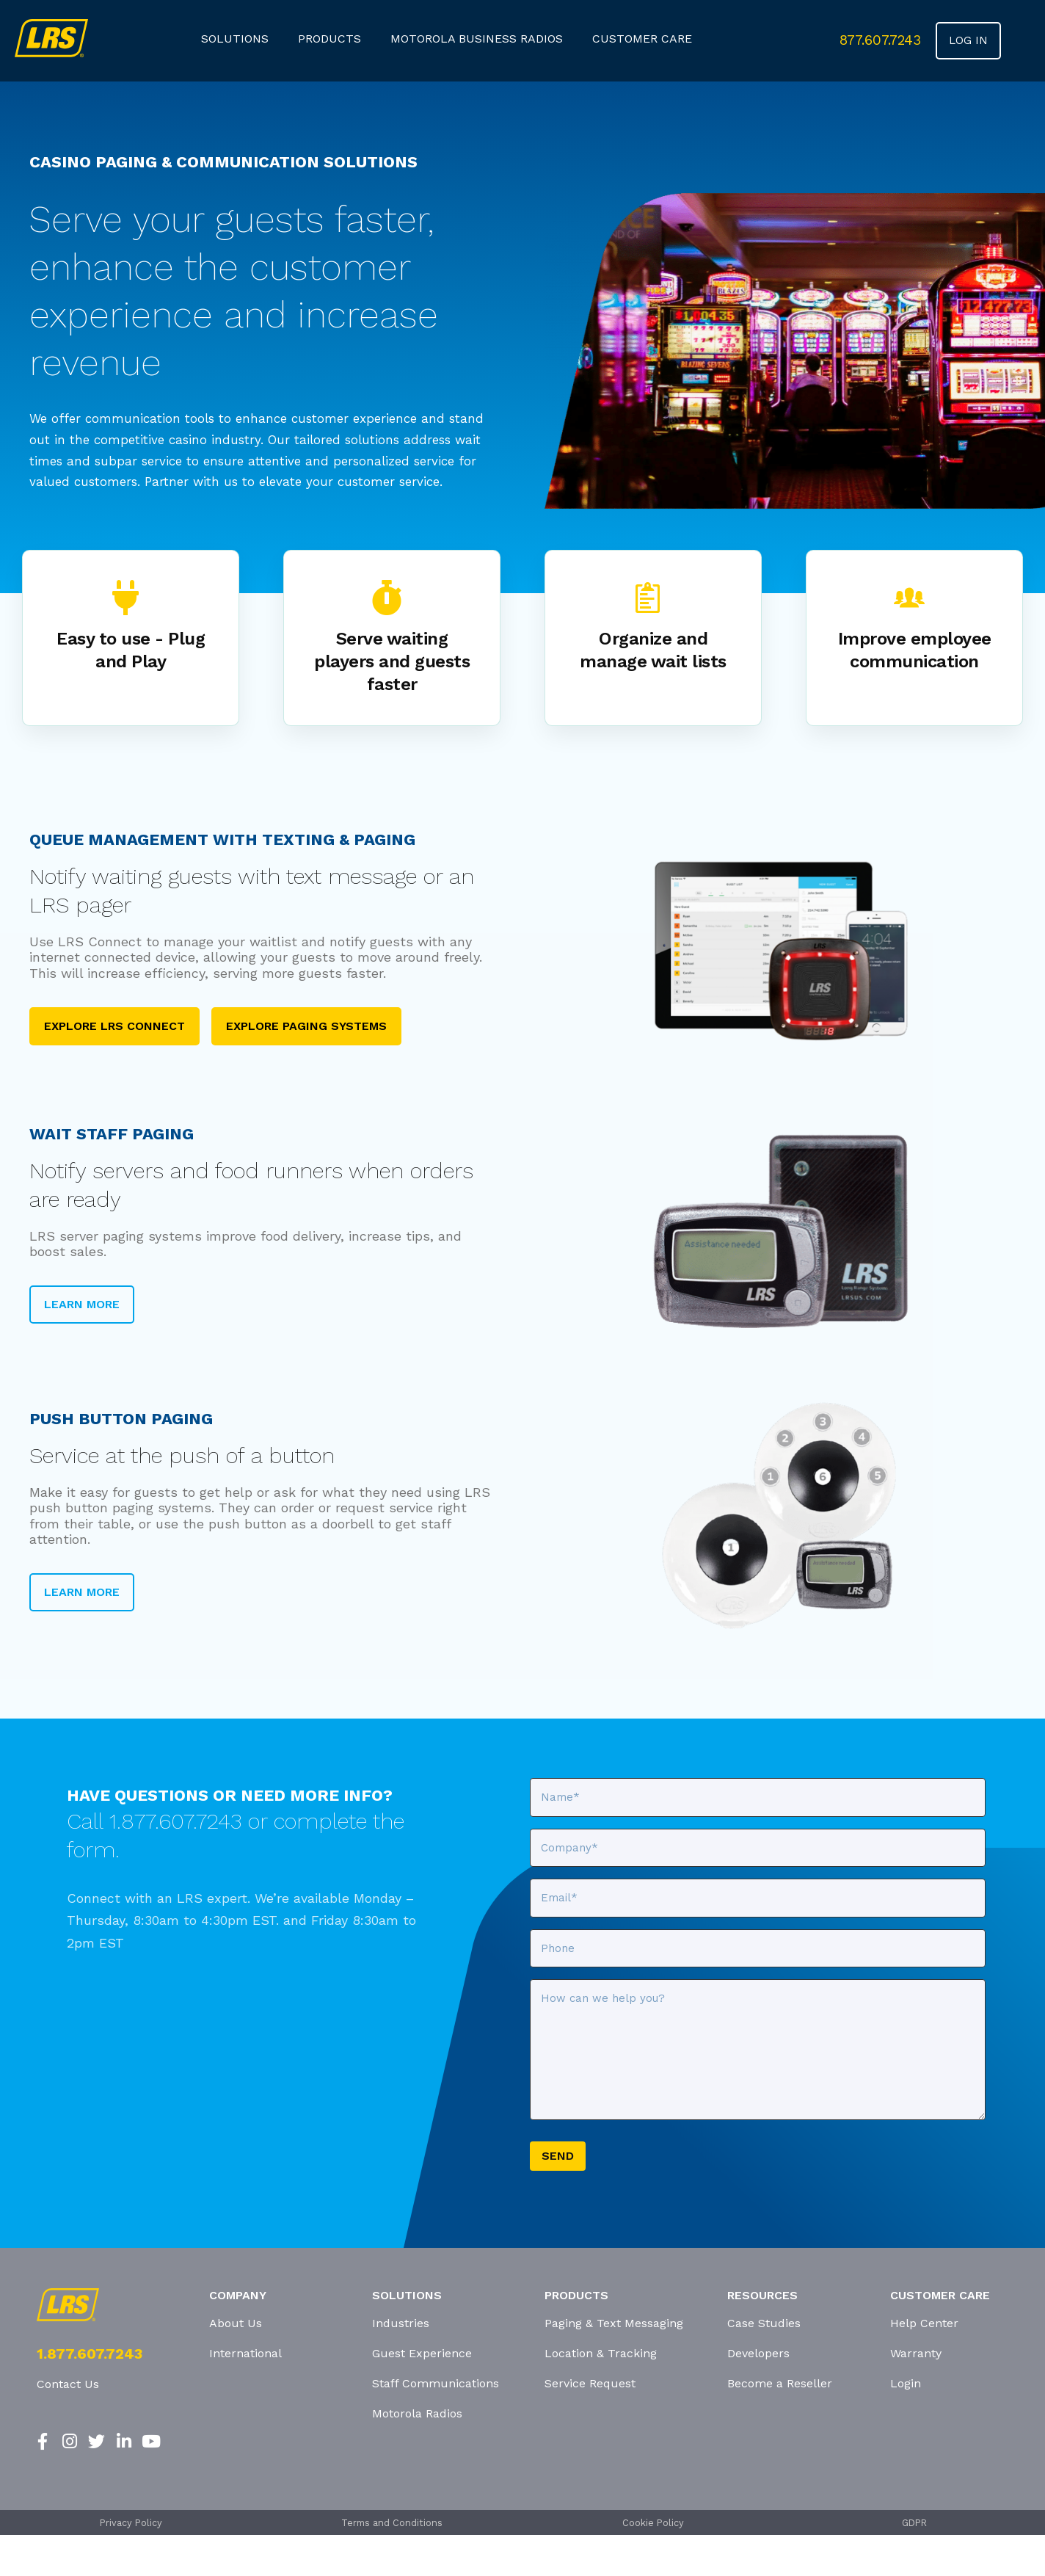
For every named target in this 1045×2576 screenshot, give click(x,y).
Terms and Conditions (392, 2522)
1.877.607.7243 (89, 2353)
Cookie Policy (653, 2522)
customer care (642, 39)
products (329, 39)
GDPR (914, 2522)
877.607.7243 (880, 40)
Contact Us (68, 2384)
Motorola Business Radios (476, 39)
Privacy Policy (131, 2522)
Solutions (235, 39)
